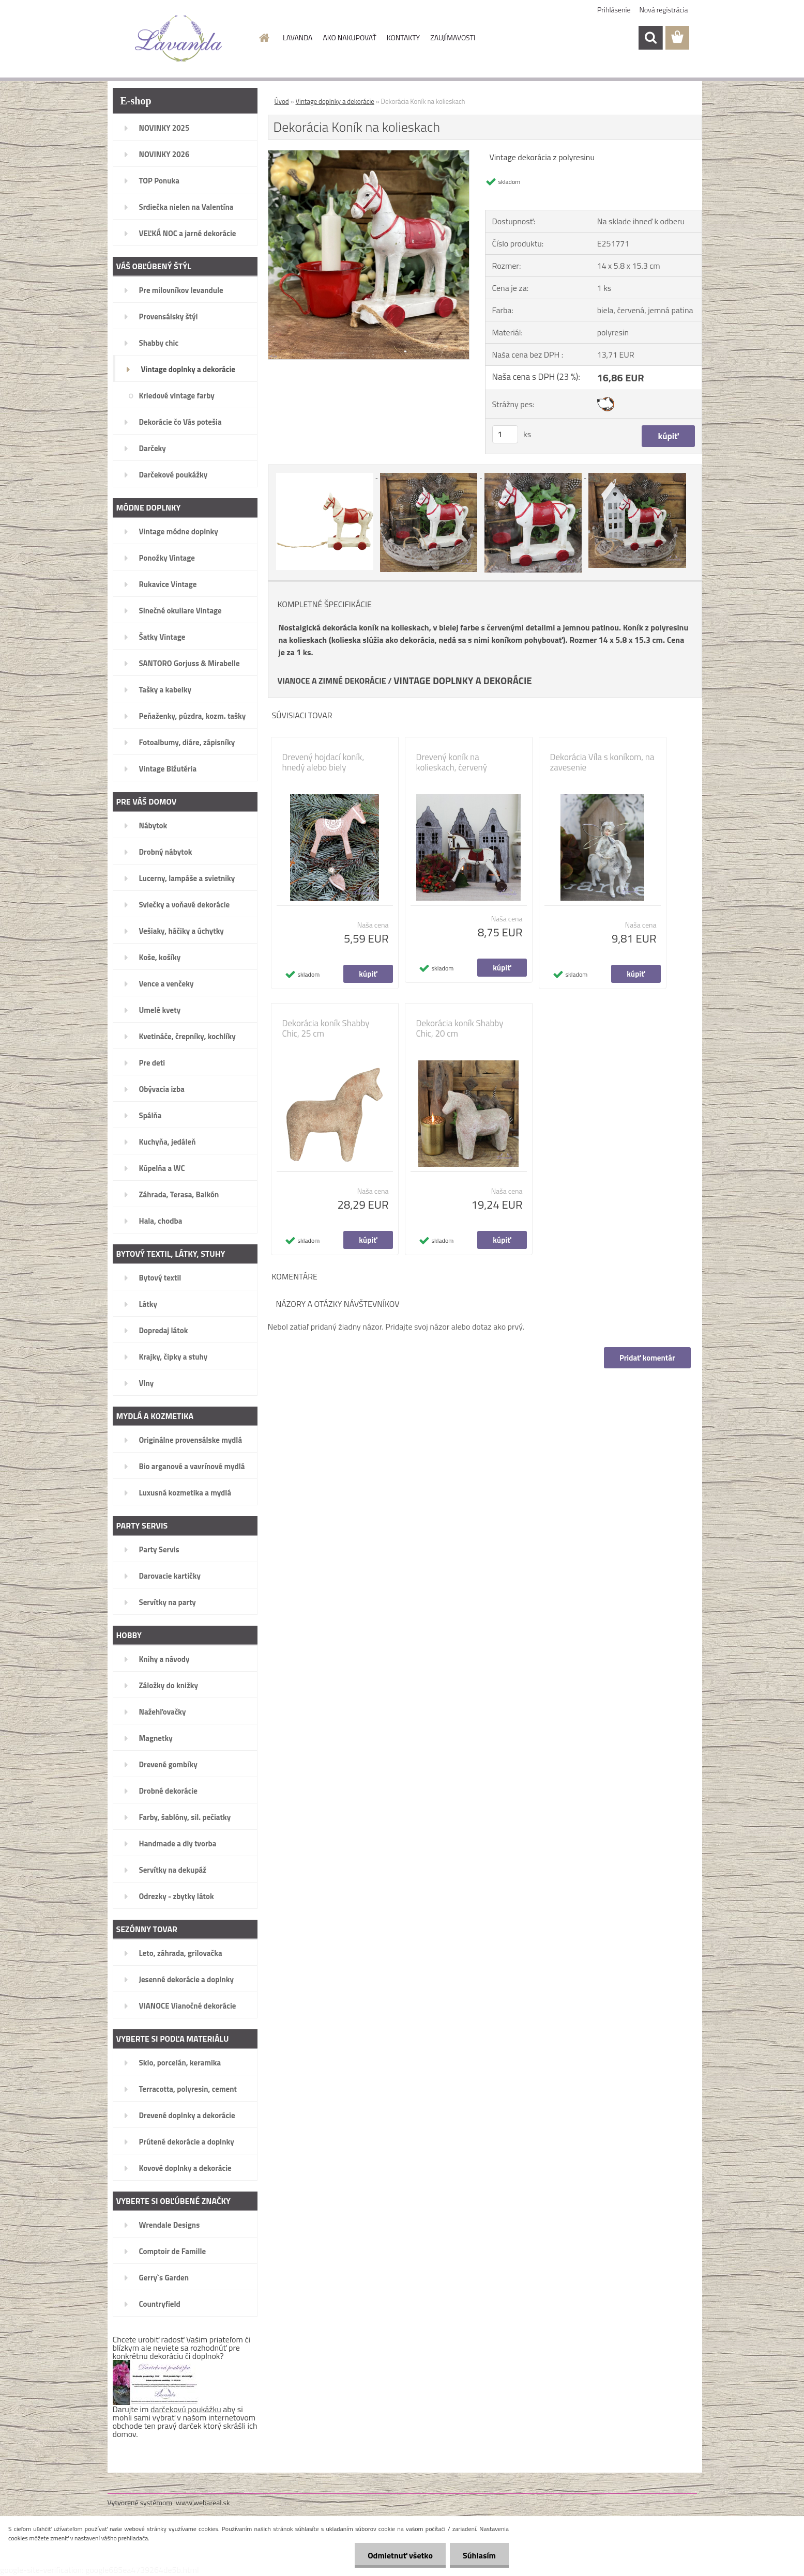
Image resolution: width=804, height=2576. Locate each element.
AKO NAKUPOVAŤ (349, 37)
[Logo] (179, 38)
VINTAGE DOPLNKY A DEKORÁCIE (462, 680)
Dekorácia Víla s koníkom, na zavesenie (602, 762)
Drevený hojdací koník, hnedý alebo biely (323, 762)
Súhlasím (479, 2555)
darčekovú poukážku (185, 2409)
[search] (650, 38)
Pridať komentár (647, 1358)
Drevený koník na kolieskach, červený (451, 762)
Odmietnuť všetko (400, 2555)
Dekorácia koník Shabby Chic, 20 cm (460, 1028)
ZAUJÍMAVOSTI (452, 37)
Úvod (282, 101)
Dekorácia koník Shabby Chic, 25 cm (326, 1028)
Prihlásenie (614, 9)
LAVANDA (297, 37)
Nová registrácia (664, 9)
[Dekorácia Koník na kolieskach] (368, 154)
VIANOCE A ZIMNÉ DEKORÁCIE (332, 680)
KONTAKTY (403, 37)
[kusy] (505, 434)
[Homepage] (263, 38)
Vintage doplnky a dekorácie (335, 101)
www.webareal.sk (203, 2502)
